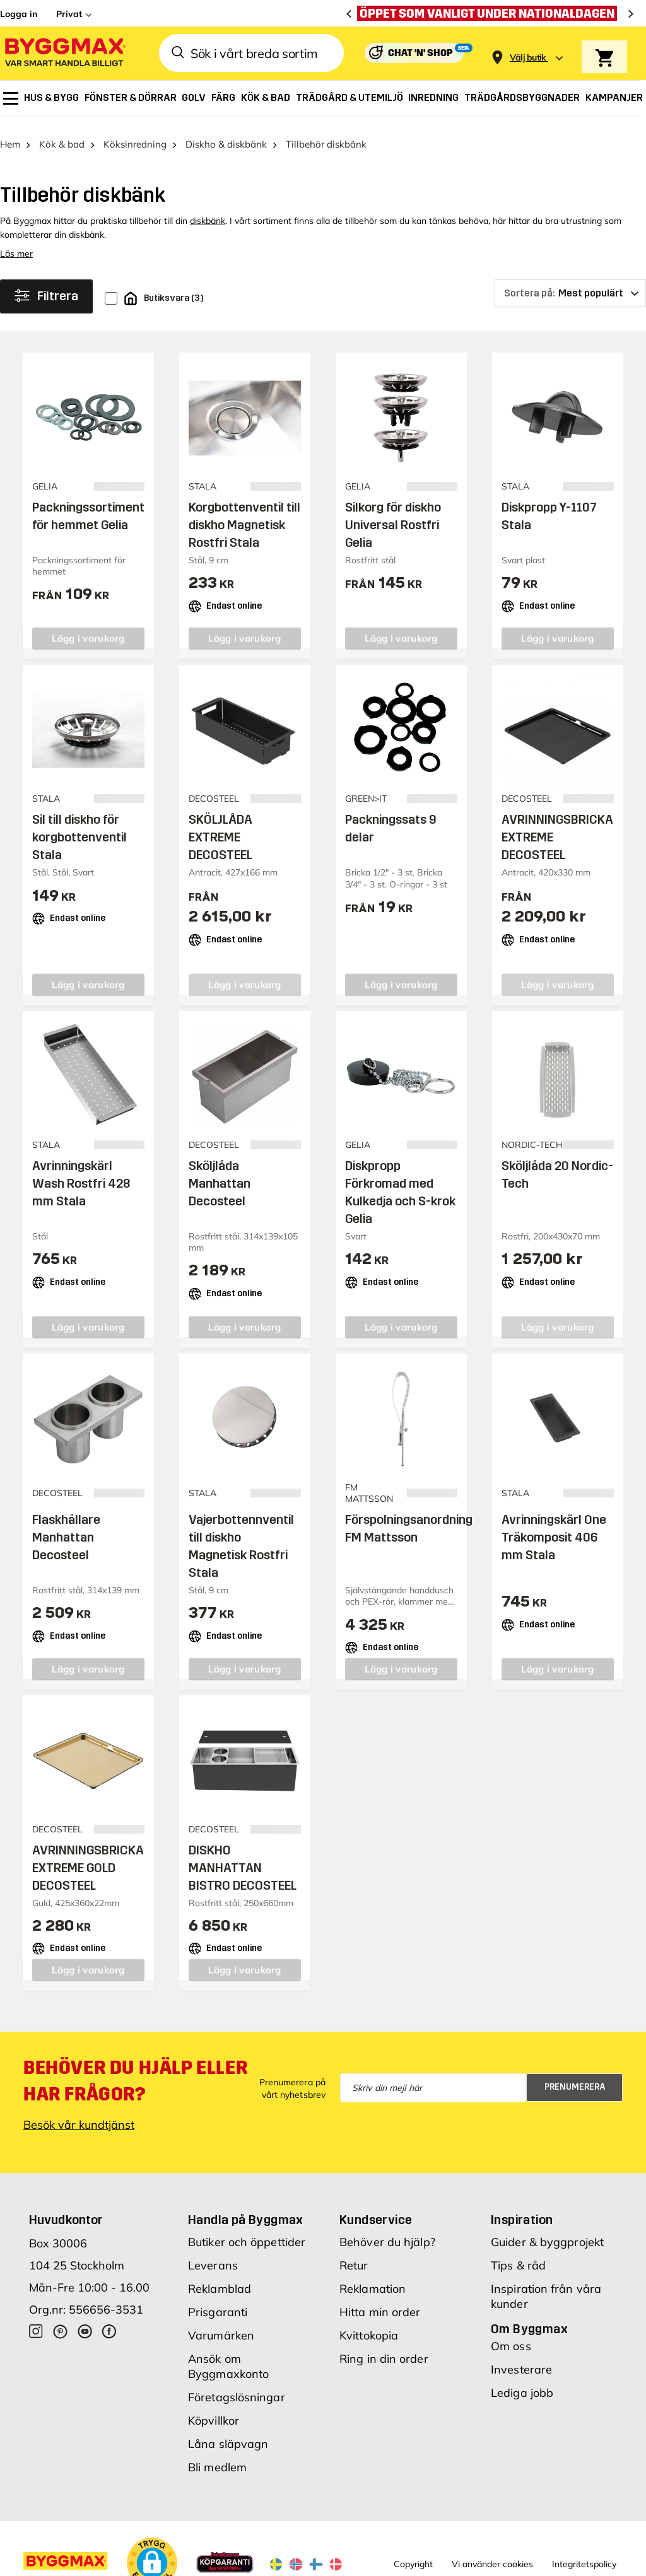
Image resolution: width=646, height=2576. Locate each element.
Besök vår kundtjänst (78, 2113)
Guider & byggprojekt (547, 2230)
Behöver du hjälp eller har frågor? (135, 2069)
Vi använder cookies (492, 2553)
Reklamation (372, 2277)
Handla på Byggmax (245, 2208)
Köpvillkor (213, 2409)
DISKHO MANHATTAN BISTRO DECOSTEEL (243, 1856)
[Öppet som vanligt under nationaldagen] (490, 13)
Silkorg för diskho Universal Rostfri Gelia (393, 513)
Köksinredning (135, 133)
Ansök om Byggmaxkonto (228, 2355)
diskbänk (207, 209)
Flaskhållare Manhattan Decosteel (66, 1526)
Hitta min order (380, 2300)
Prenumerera (575, 2075)
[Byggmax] (64, 53)
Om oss (511, 2334)
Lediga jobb (522, 2381)
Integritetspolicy (584, 2553)
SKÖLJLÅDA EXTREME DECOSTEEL (220, 826)
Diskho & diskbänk (226, 133)
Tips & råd (518, 2254)
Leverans (213, 2254)
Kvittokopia (368, 2324)
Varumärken (221, 2324)
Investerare (521, 2358)
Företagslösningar (236, 2386)
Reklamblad (219, 2277)
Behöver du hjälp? (387, 2230)
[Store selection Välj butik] (528, 57)
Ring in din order (383, 2347)
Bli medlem (217, 2456)
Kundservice (375, 2208)
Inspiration (522, 2208)
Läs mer (16, 242)
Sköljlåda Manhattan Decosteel (219, 1172)
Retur (353, 2254)
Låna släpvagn (228, 2432)
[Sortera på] (570, 282)
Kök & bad (62, 133)
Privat (69, 14)
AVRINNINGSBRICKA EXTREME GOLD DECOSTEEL (88, 1856)
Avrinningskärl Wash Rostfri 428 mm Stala (81, 1172)
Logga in (18, 14)
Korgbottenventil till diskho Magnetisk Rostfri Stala (244, 513)
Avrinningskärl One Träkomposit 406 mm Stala (554, 1526)
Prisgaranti (217, 2300)
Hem (10, 133)
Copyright (413, 2553)
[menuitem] (10, 98)
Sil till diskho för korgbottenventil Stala (79, 826)
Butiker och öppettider (246, 2230)
